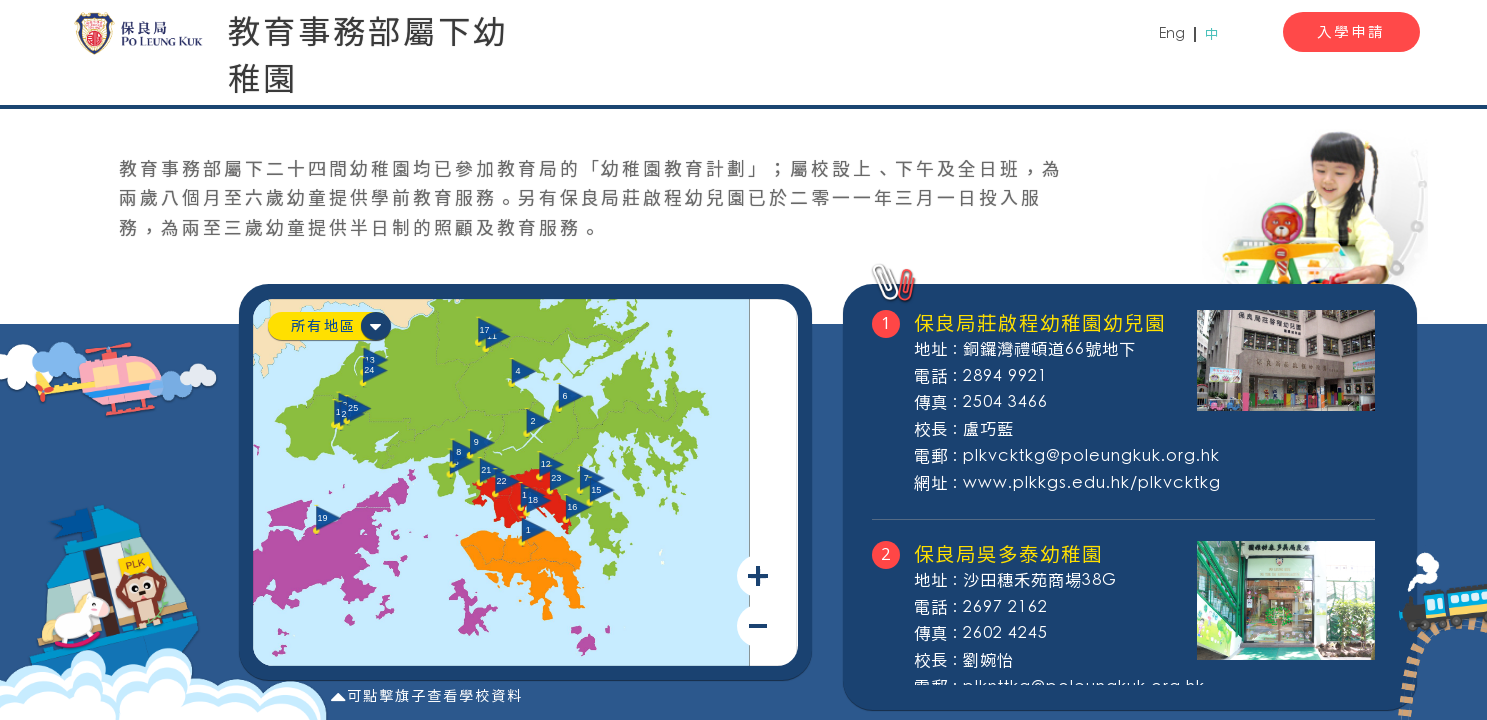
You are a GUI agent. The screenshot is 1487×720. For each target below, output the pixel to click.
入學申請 (1351, 31)
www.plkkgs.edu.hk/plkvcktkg (1092, 483)
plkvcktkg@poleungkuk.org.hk (1091, 456)
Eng (1172, 34)
